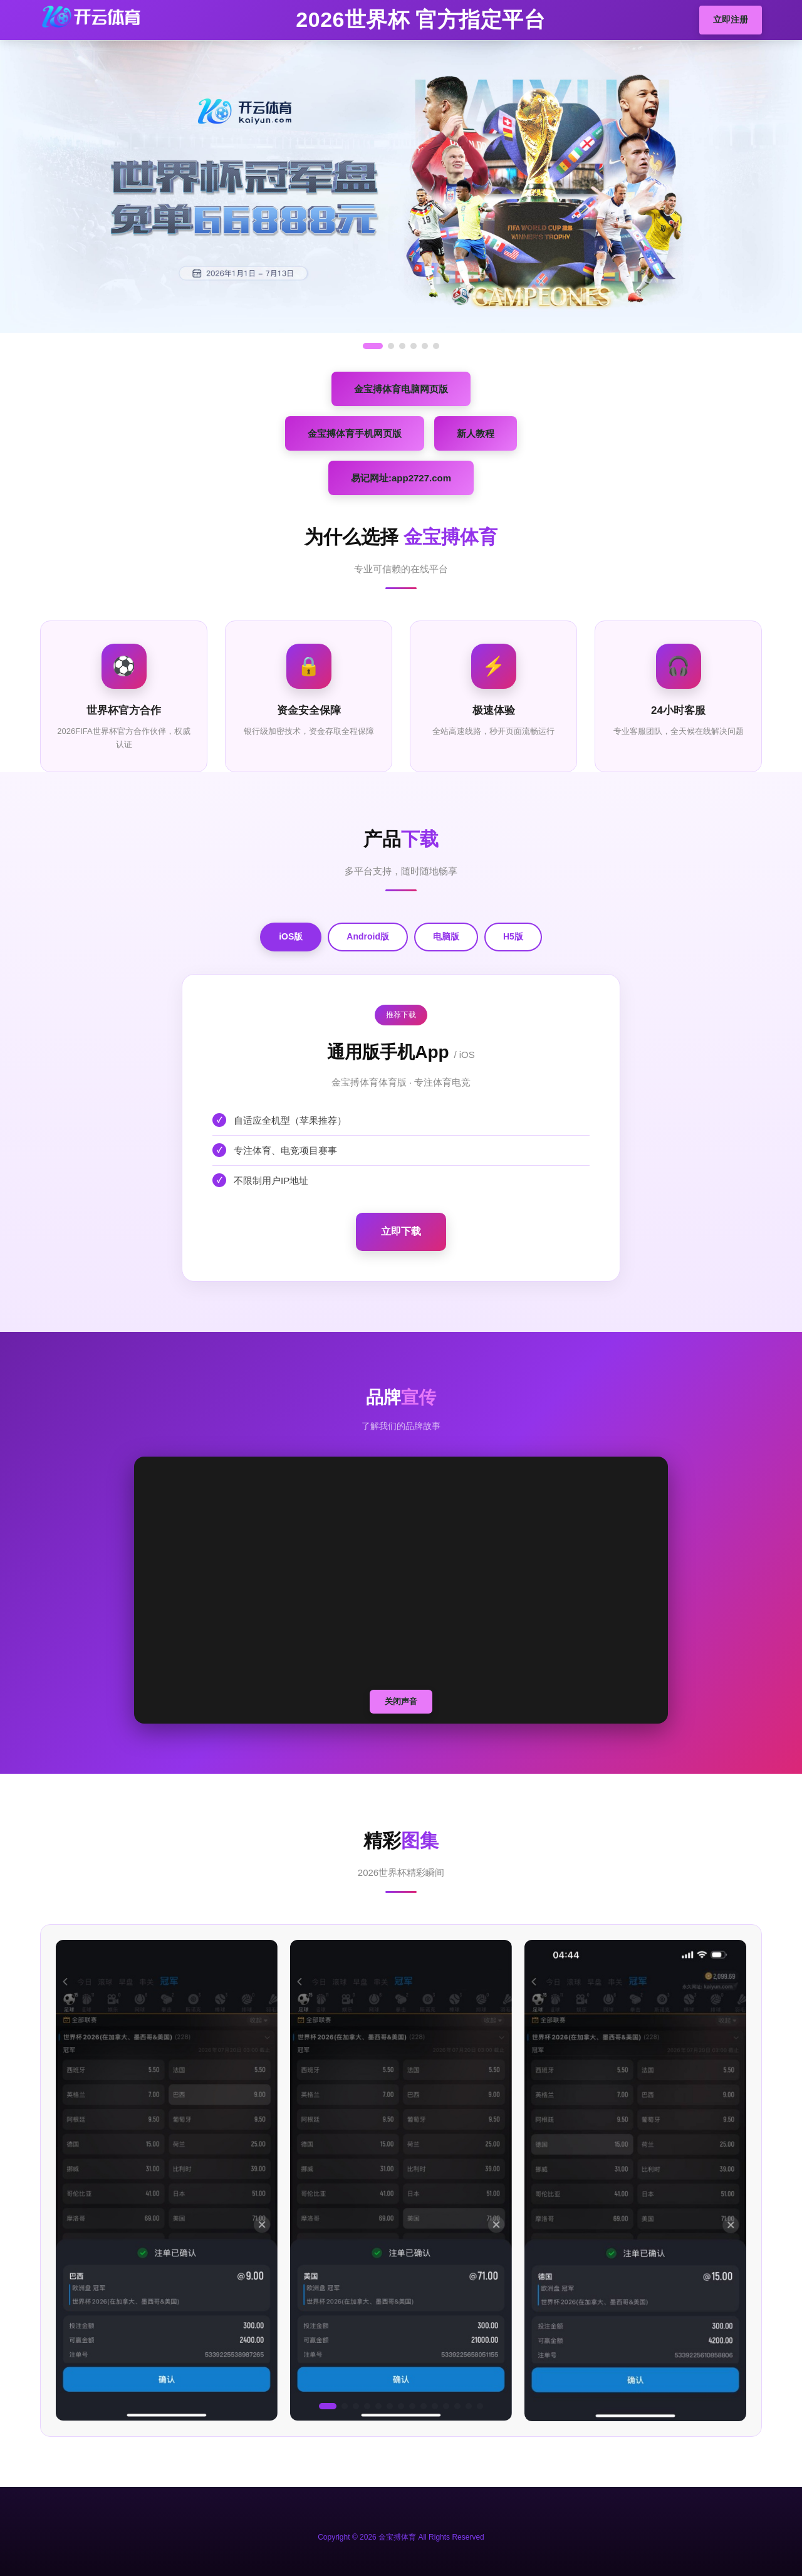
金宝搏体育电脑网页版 (401, 389)
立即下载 (401, 1231)
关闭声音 (401, 1701)
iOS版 (291, 936)
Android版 (367, 936)
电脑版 (446, 936)
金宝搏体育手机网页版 (355, 433)
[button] (327, 2406)
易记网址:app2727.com (401, 478)
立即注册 (730, 19)
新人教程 (475, 433)
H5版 (513, 936)
